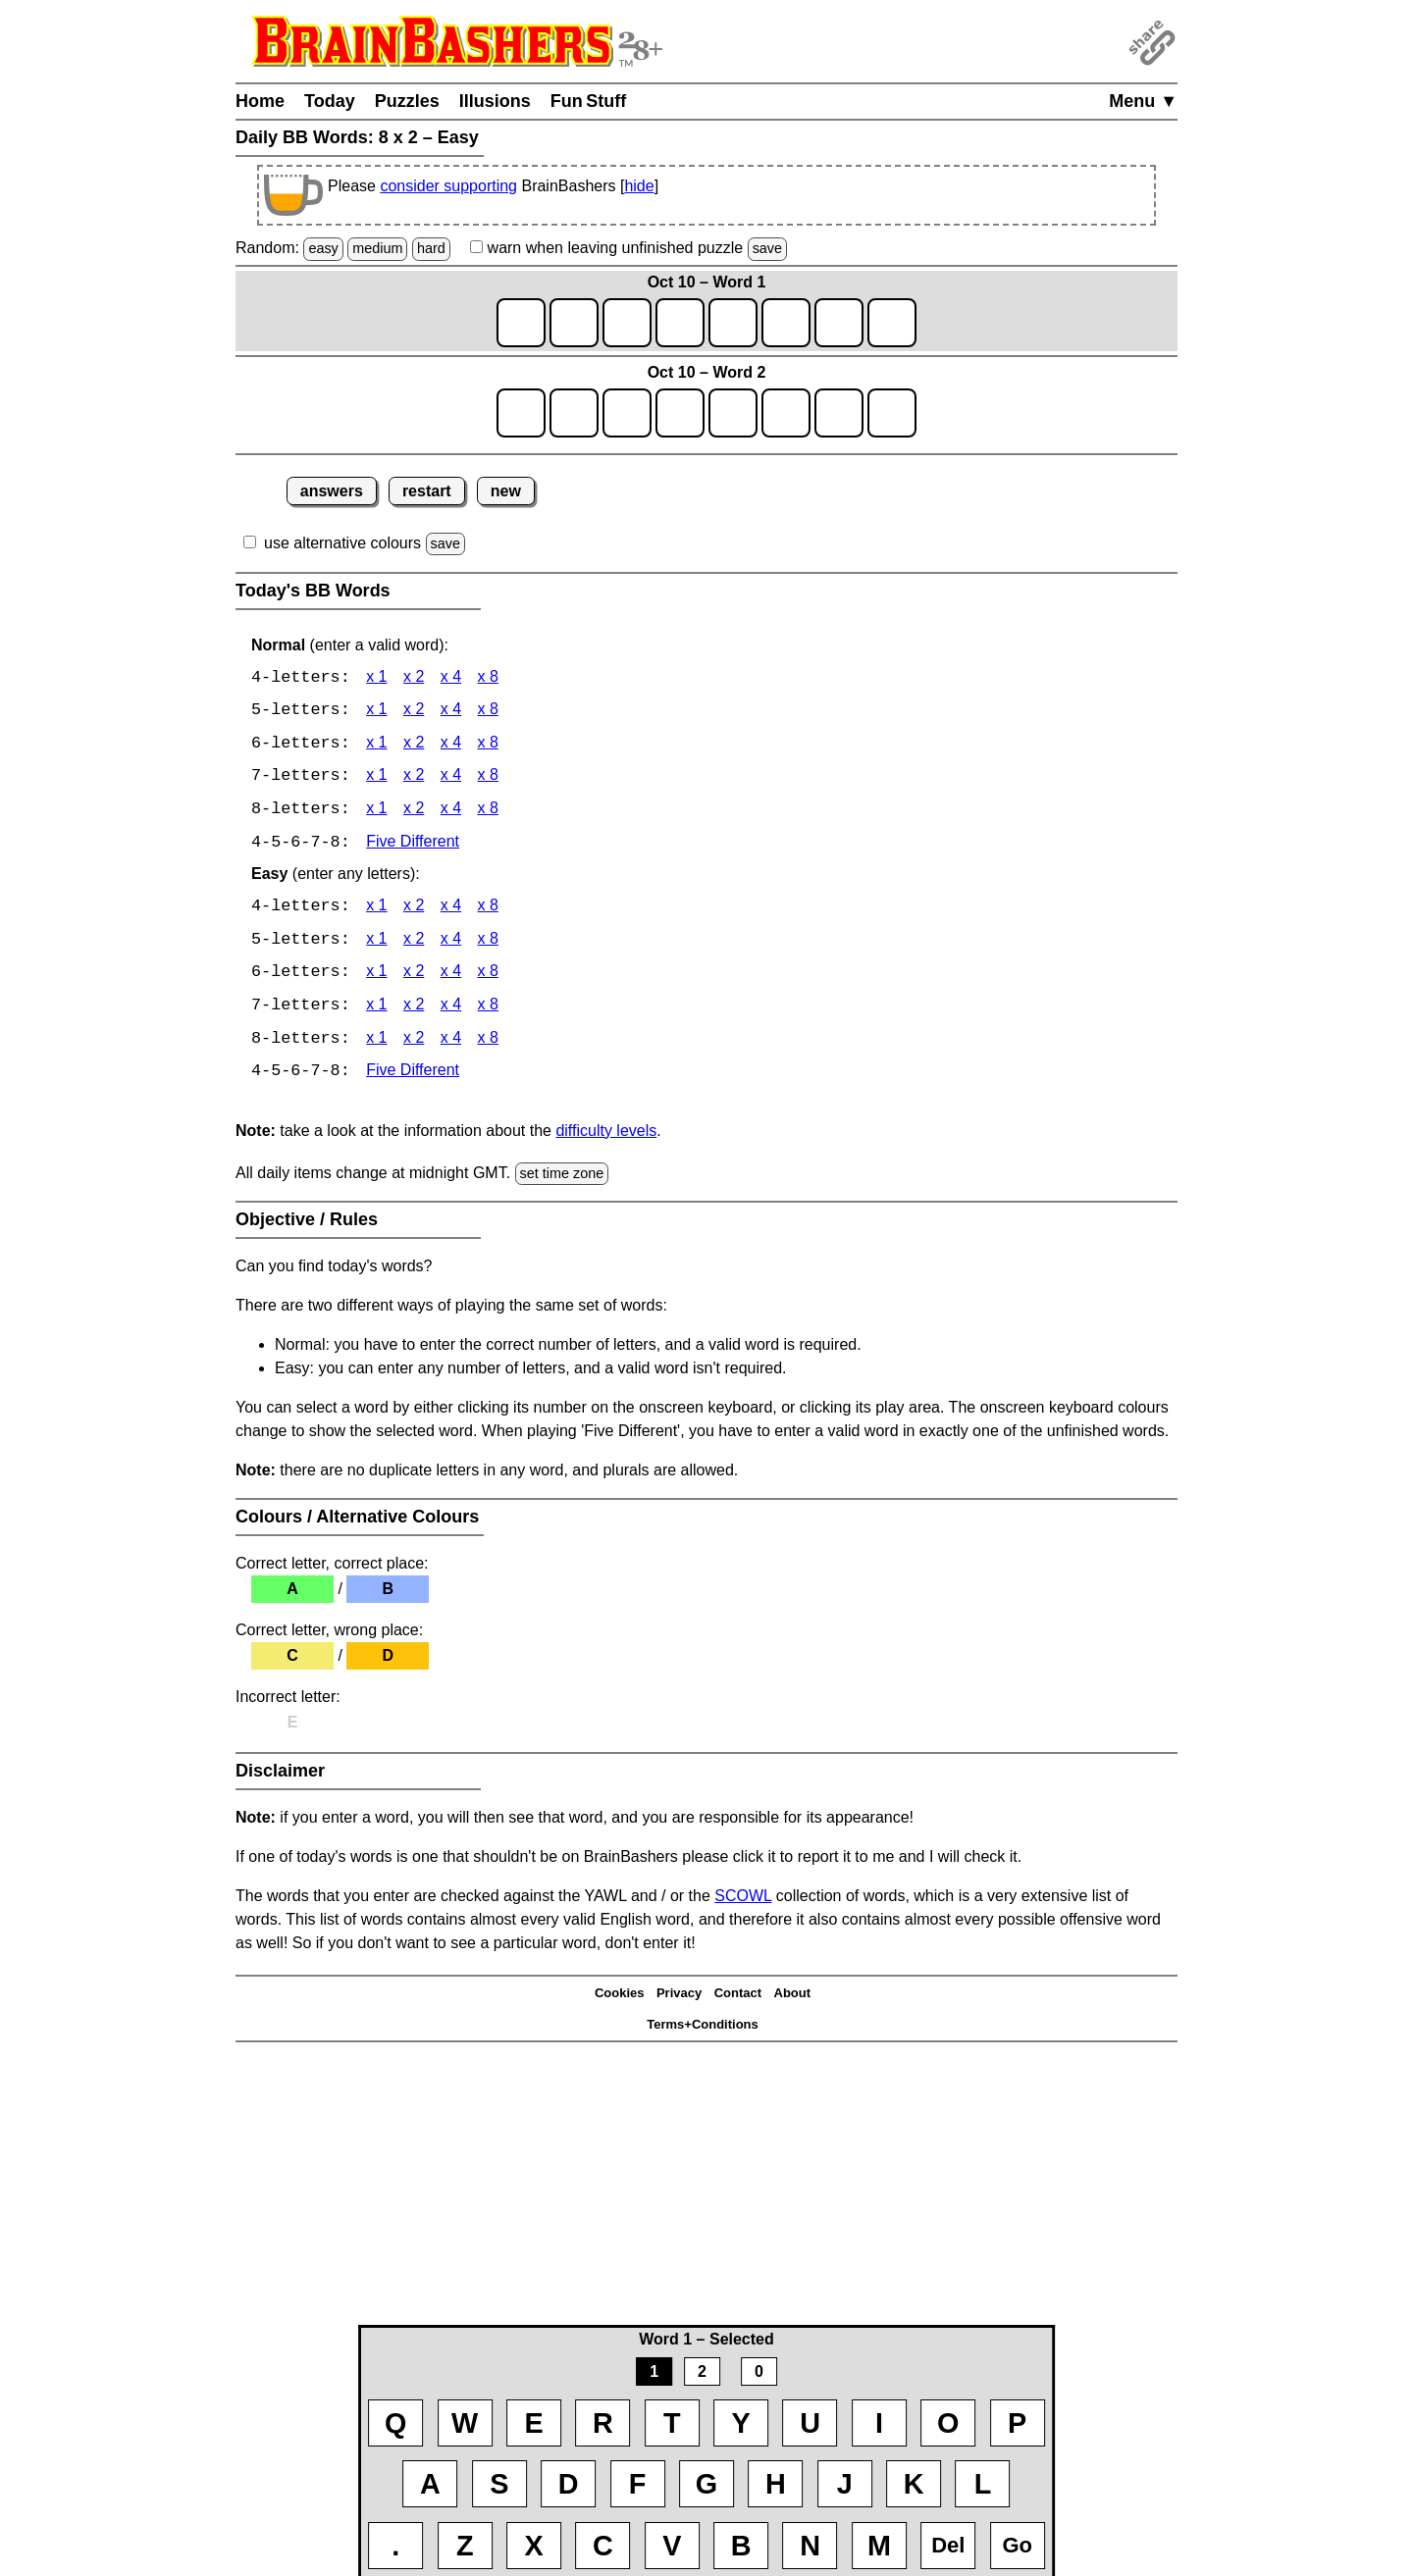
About (792, 1997)
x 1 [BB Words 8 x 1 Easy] (376, 1043)
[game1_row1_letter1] (521, 322)
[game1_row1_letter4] (680, 322)
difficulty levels (605, 1135)
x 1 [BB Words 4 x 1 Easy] (376, 910)
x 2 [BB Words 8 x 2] (413, 811)
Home (260, 101)
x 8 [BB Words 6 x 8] (488, 745)
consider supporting (448, 186)
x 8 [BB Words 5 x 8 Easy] (488, 943)
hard (431, 248)
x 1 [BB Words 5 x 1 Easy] (376, 943)
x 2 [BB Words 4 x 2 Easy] (413, 910)
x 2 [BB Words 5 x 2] (413, 711)
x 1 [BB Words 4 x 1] (376, 678)
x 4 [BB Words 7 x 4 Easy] (451, 1010)
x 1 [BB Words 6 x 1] (376, 745)
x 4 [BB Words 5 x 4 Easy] (451, 943)
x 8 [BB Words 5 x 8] (488, 711)
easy (323, 248)
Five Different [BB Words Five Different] (412, 845)
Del (948, 2545)
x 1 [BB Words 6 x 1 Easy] (376, 976)
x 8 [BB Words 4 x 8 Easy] (488, 910)
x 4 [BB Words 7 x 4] (451, 778)
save (767, 248)
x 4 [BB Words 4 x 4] (451, 678)
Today (329, 101)
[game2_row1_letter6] (786, 413)
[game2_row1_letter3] (627, 413)
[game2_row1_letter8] (891, 413)
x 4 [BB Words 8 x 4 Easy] (451, 1043)
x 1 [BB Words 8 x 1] (376, 811)
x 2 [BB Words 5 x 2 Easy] (413, 943)
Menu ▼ (1143, 101)
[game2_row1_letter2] (574, 413)
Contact (737, 1997)
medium (377, 248)
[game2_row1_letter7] (839, 413)
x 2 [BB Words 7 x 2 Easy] (413, 1010)
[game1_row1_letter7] (839, 322)
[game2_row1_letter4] (680, 413)
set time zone (562, 1178)
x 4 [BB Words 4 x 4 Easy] (451, 910)
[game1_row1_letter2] (574, 322)
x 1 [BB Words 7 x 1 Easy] (376, 1010)
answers (331, 491)
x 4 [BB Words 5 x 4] (451, 711)
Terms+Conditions (703, 2029)
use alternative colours (342, 543)
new (506, 491)
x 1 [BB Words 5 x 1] (376, 711)
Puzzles (407, 101)
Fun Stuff (588, 101)
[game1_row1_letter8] (891, 322)
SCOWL (742, 1900)
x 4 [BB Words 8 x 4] (451, 811)
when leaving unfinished (628, 247)
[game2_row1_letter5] (733, 413)
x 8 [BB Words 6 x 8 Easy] (488, 976)
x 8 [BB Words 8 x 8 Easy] (488, 1043)
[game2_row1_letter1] (521, 413)
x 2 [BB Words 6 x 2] (413, 745)
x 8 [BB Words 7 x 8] (488, 778)
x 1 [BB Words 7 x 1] (376, 778)
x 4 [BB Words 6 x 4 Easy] (451, 976)
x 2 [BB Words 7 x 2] (413, 778)
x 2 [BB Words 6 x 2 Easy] (413, 976)
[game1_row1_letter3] (627, 322)
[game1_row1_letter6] (786, 322)
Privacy (679, 1997)
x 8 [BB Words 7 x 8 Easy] (488, 1010)
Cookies (620, 1997)
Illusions (495, 101)
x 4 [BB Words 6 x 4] (451, 745)
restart (426, 491)
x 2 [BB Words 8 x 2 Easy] (413, 1043)
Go (1017, 2545)
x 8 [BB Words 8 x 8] (488, 811)
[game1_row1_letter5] (733, 322)
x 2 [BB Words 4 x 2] (413, 678)
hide (639, 186)
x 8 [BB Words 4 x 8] (488, 678)
